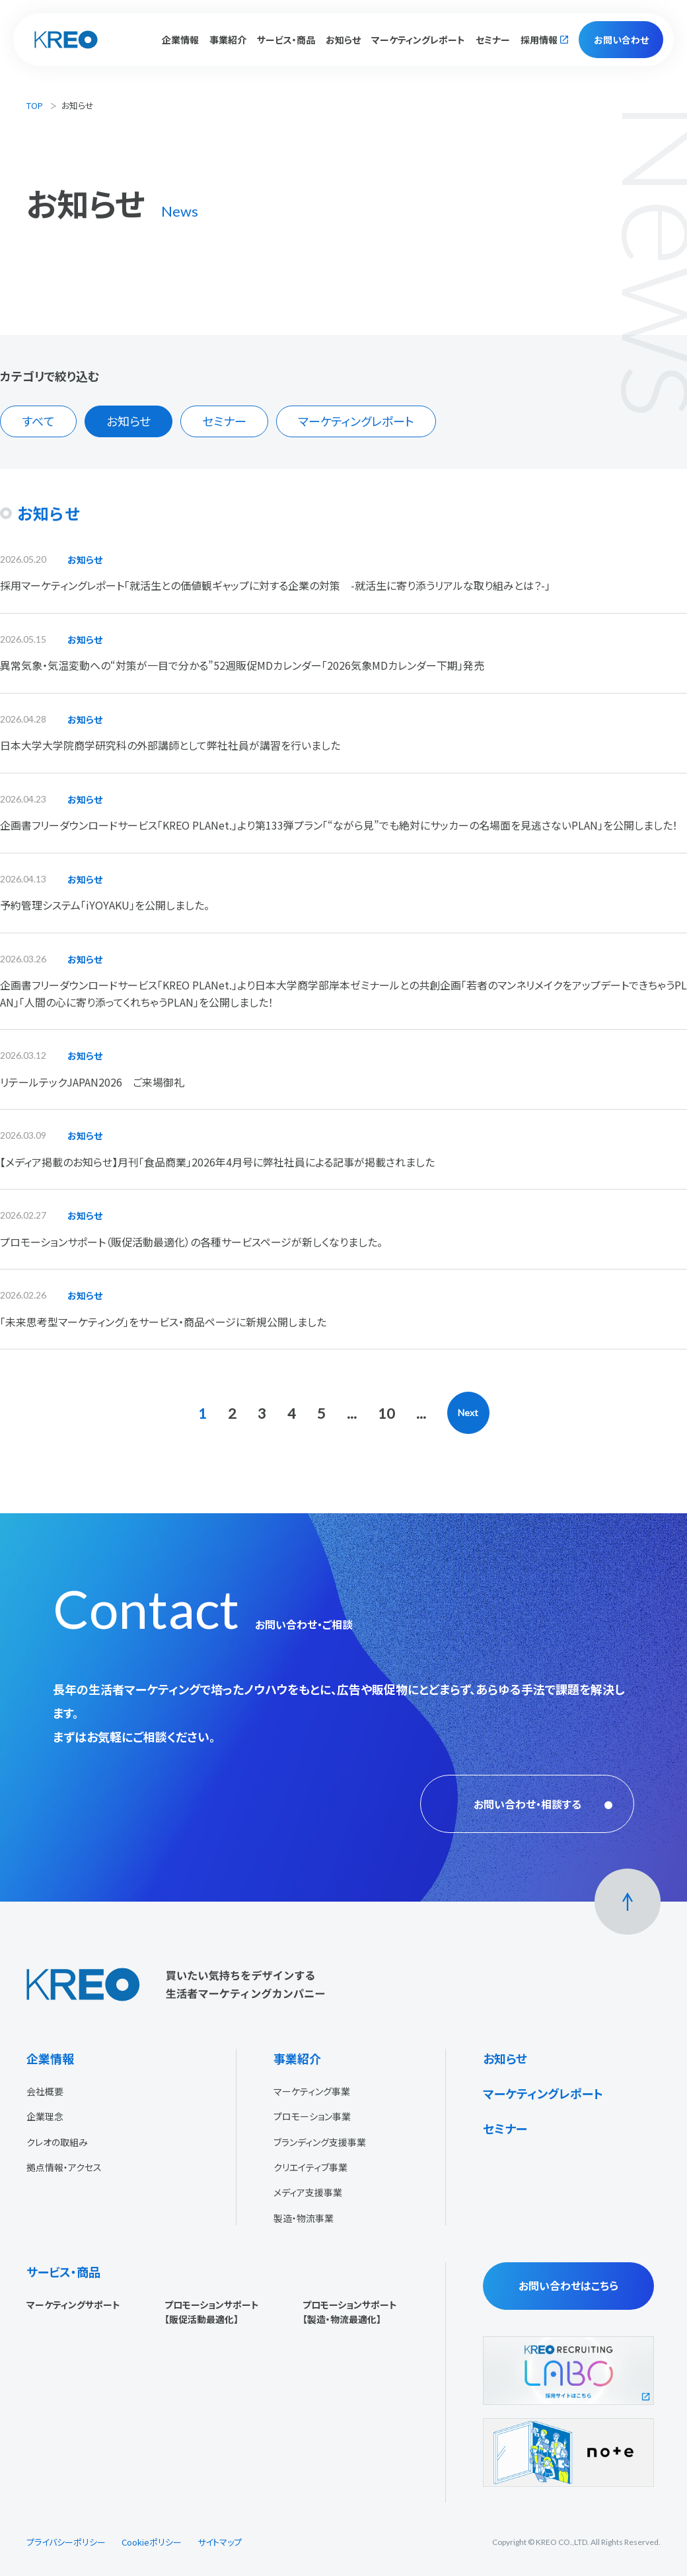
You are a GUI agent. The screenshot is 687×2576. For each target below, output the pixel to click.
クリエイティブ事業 (310, 2167)
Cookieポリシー (152, 2542)
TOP (34, 105)
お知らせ (343, 39)
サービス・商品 (63, 2271)
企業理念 (44, 2116)
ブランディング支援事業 (319, 2142)
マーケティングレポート (418, 39)
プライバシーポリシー (66, 2542)
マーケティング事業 (311, 2091)
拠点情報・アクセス (64, 2167)
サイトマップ (220, 2542)
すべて (38, 420)
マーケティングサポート (73, 2304)
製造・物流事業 (303, 2218)
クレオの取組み (57, 2142)
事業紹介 (297, 2058)
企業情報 (50, 2058)
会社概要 (44, 2091)
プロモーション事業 (312, 2116)
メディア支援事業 (307, 2192)
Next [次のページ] (468, 1412)
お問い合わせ (621, 39)
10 (386, 1413)
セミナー (493, 39)
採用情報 (539, 39)
